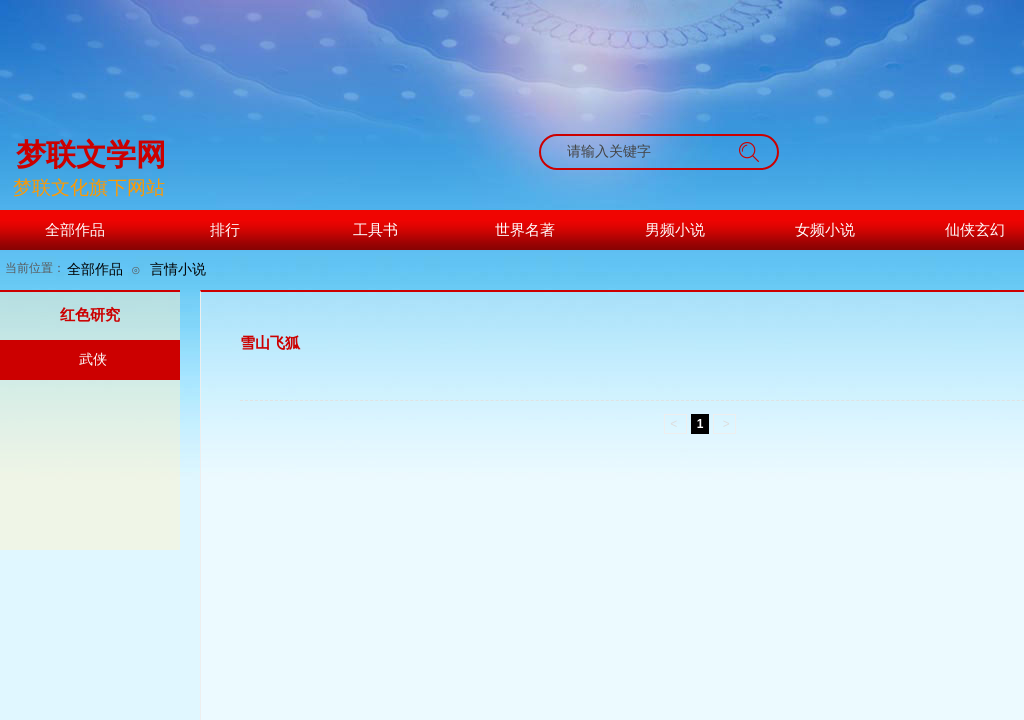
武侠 (93, 359)
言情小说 (178, 269)
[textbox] (640, 152)
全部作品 (95, 269)
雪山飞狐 (270, 343)
